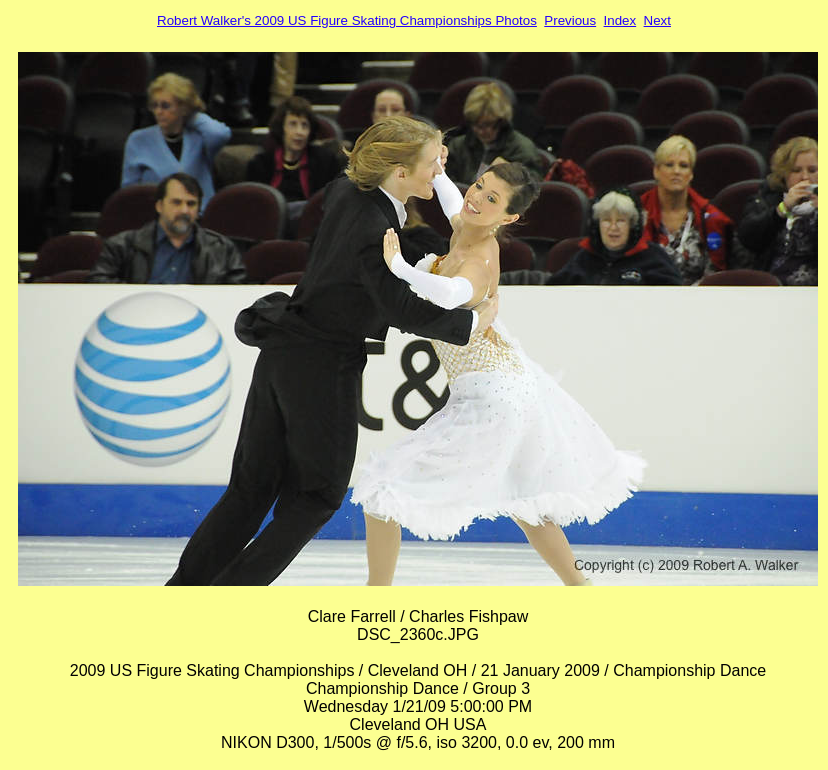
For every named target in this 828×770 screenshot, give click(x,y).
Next (657, 20)
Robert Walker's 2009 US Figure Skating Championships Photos (347, 20)
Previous (570, 20)
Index (620, 20)
